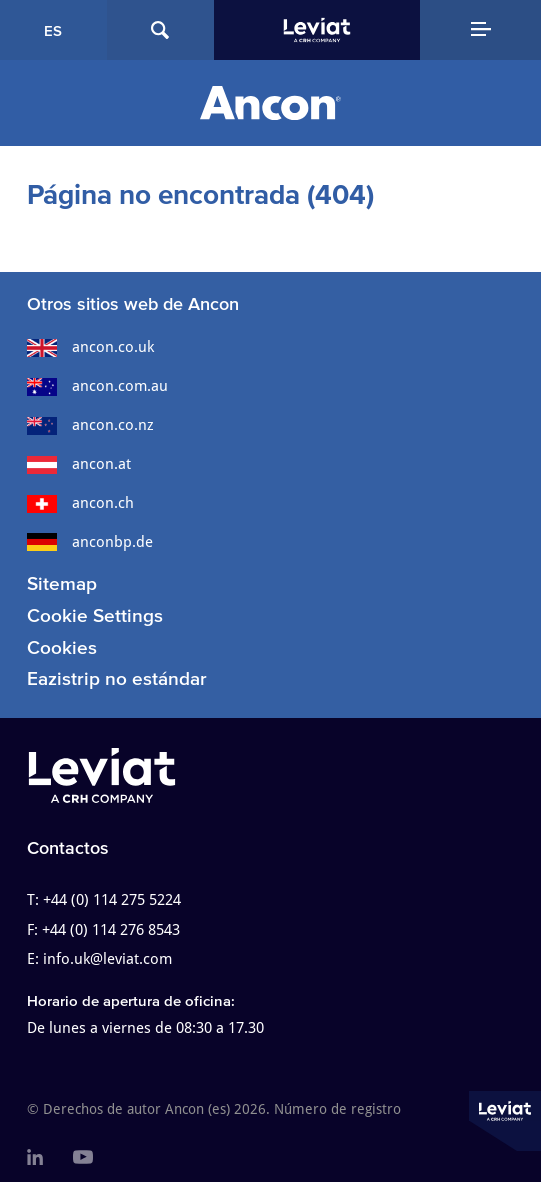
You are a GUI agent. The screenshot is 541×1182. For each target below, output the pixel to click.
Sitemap (62, 583)
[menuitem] (35, 1158)
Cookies (62, 647)
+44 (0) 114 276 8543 (111, 930)
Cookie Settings (95, 615)
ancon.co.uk (90, 347)
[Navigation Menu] (480, 30)
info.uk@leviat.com (107, 959)
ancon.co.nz (90, 425)
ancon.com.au (97, 386)
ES (53, 30)
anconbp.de (90, 542)
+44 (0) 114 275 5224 (112, 900)
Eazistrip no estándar (117, 678)
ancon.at (79, 464)
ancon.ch (80, 503)
